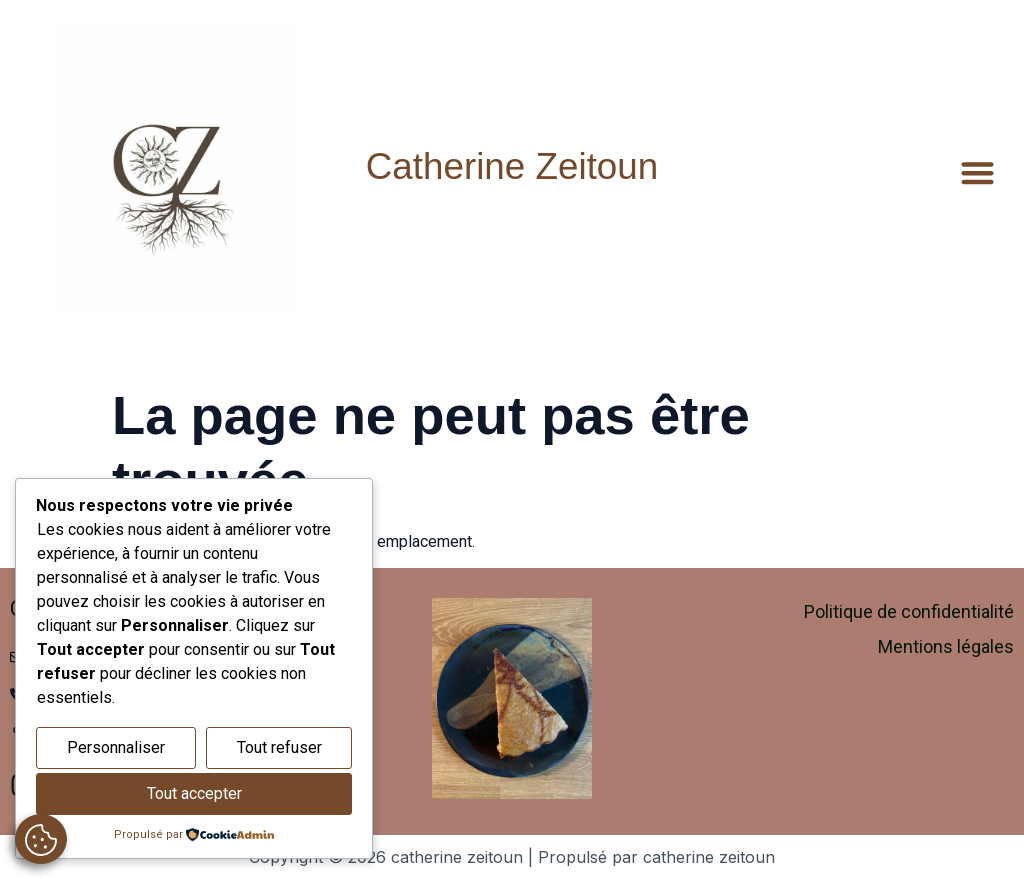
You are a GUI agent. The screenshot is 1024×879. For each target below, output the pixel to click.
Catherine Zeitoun (512, 166)
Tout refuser (279, 747)
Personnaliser (116, 747)
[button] (978, 172)
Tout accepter (194, 793)
